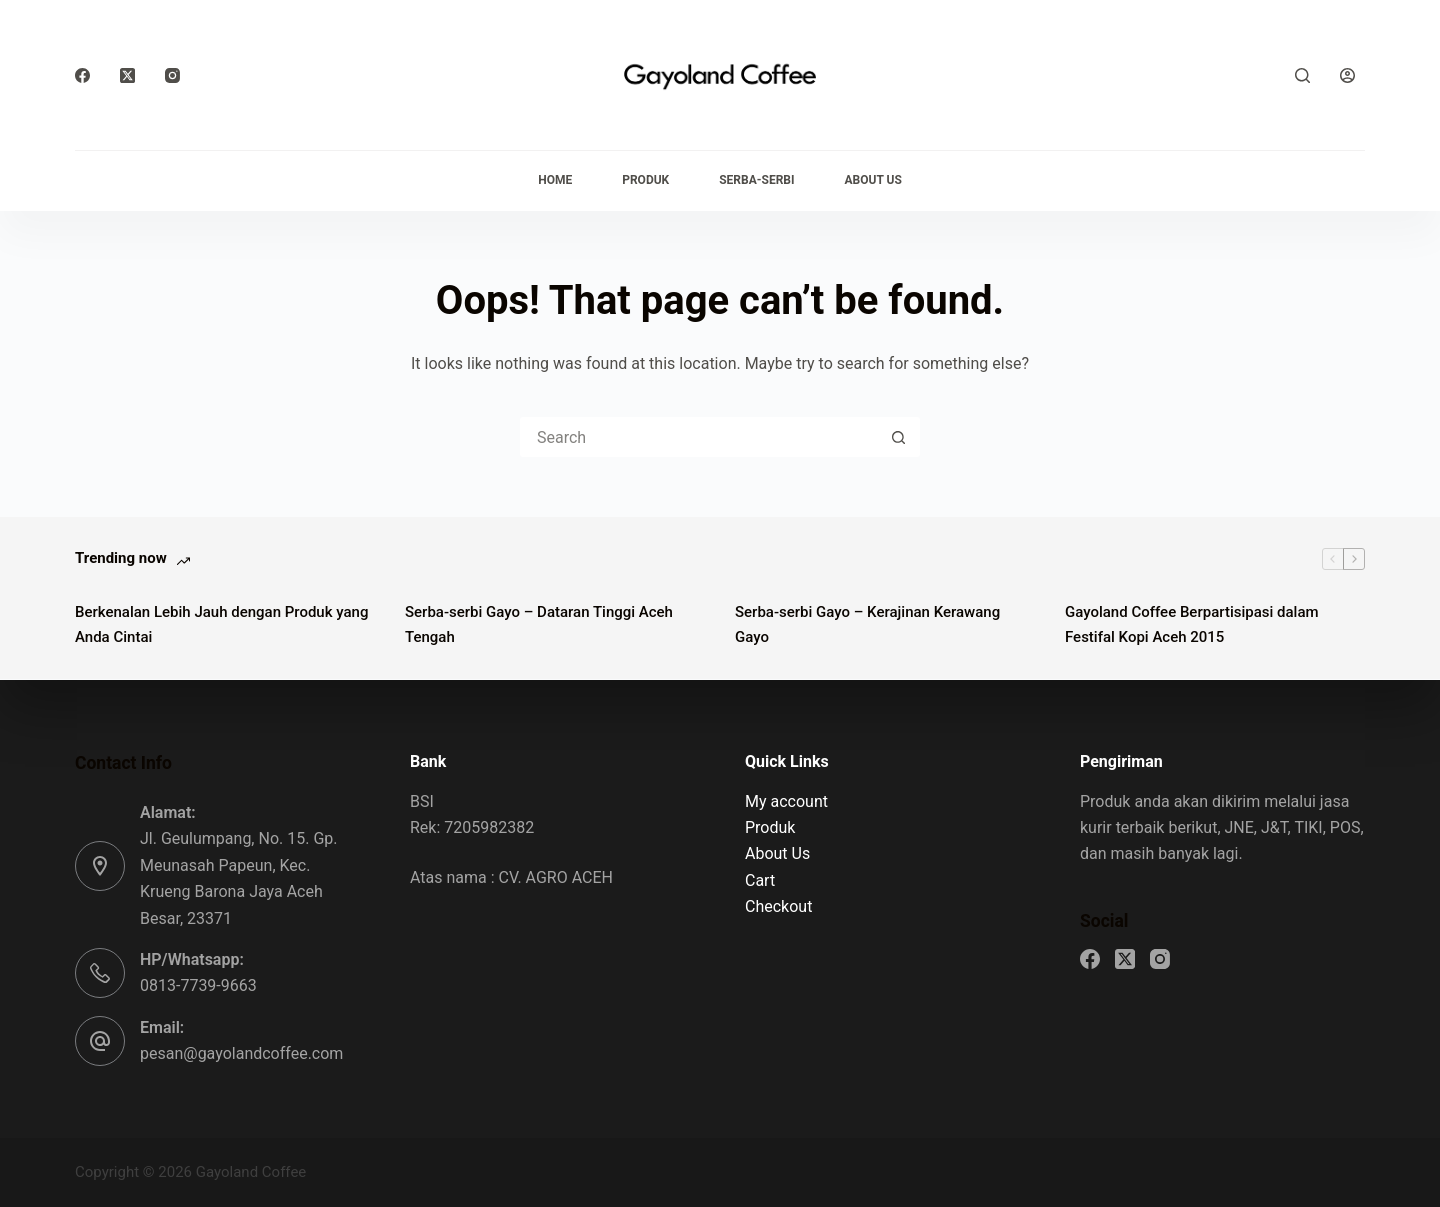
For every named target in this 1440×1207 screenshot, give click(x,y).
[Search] (1302, 75)
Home (555, 180)
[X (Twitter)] (127, 75)
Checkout (778, 906)
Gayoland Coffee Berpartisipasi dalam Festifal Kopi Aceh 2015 (1192, 624)
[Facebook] (82, 75)
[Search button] (898, 437)
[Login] (1347, 75)
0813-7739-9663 (198, 985)
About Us (873, 180)
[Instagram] (172, 75)
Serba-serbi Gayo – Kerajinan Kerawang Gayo (867, 624)
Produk (645, 180)
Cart (760, 880)
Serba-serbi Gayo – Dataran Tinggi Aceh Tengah (539, 624)
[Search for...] (700, 437)
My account (786, 801)
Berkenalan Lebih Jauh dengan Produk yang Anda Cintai (221, 624)
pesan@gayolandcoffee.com (241, 1053)
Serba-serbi (756, 180)
